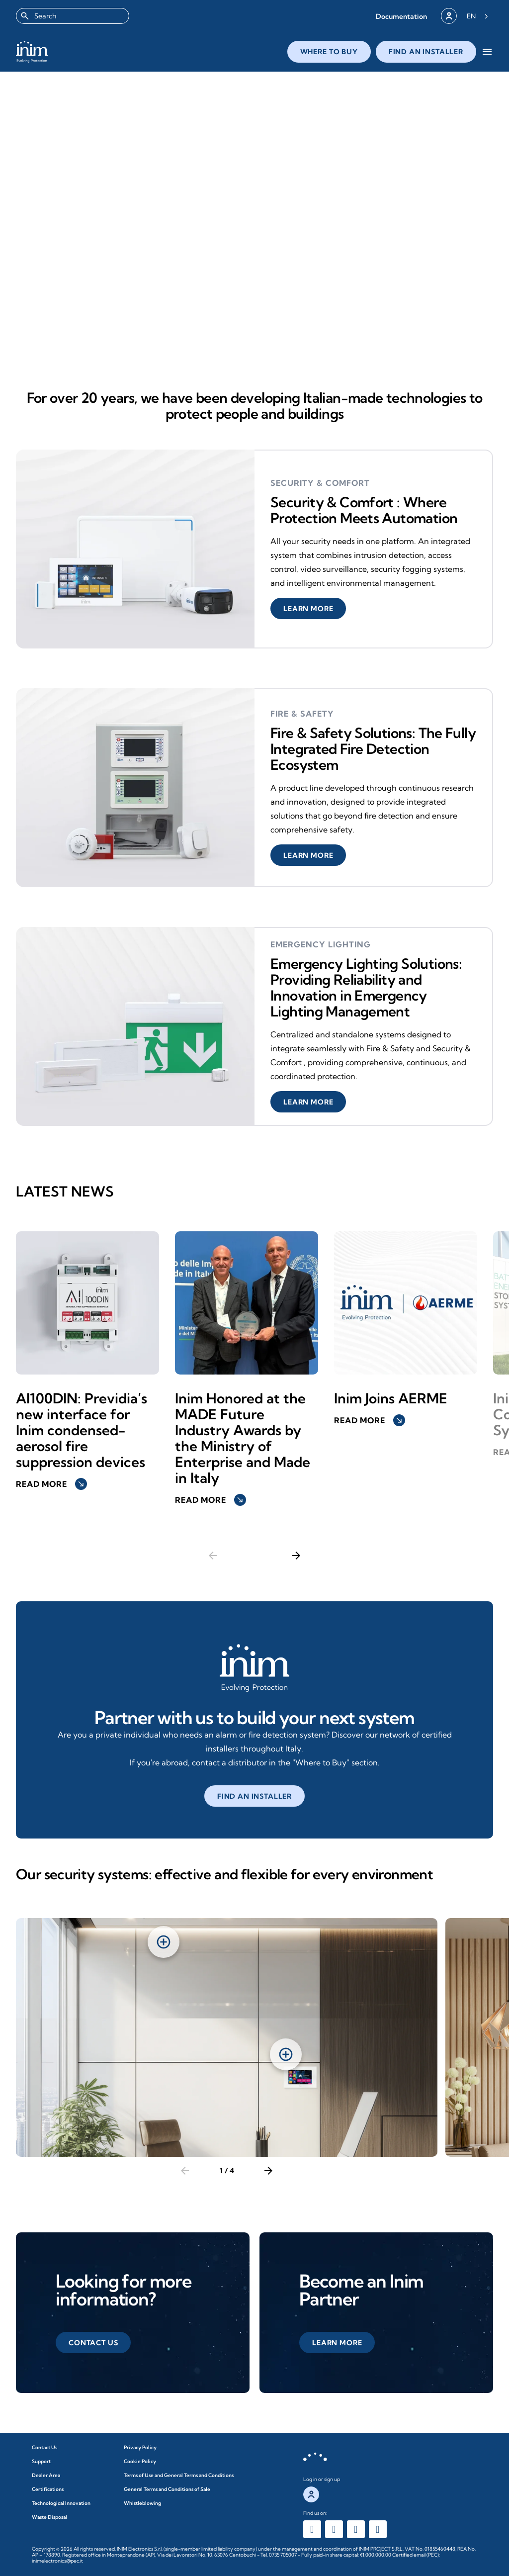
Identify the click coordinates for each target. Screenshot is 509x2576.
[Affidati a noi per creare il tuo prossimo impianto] (254, 1668)
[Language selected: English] (477, 15)
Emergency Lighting (320, 944)
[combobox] (72, 16)
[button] (401, 16)
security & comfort (320, 482)
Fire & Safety (302, 713)
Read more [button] (51, 1484)
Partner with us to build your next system (254, 1717)
